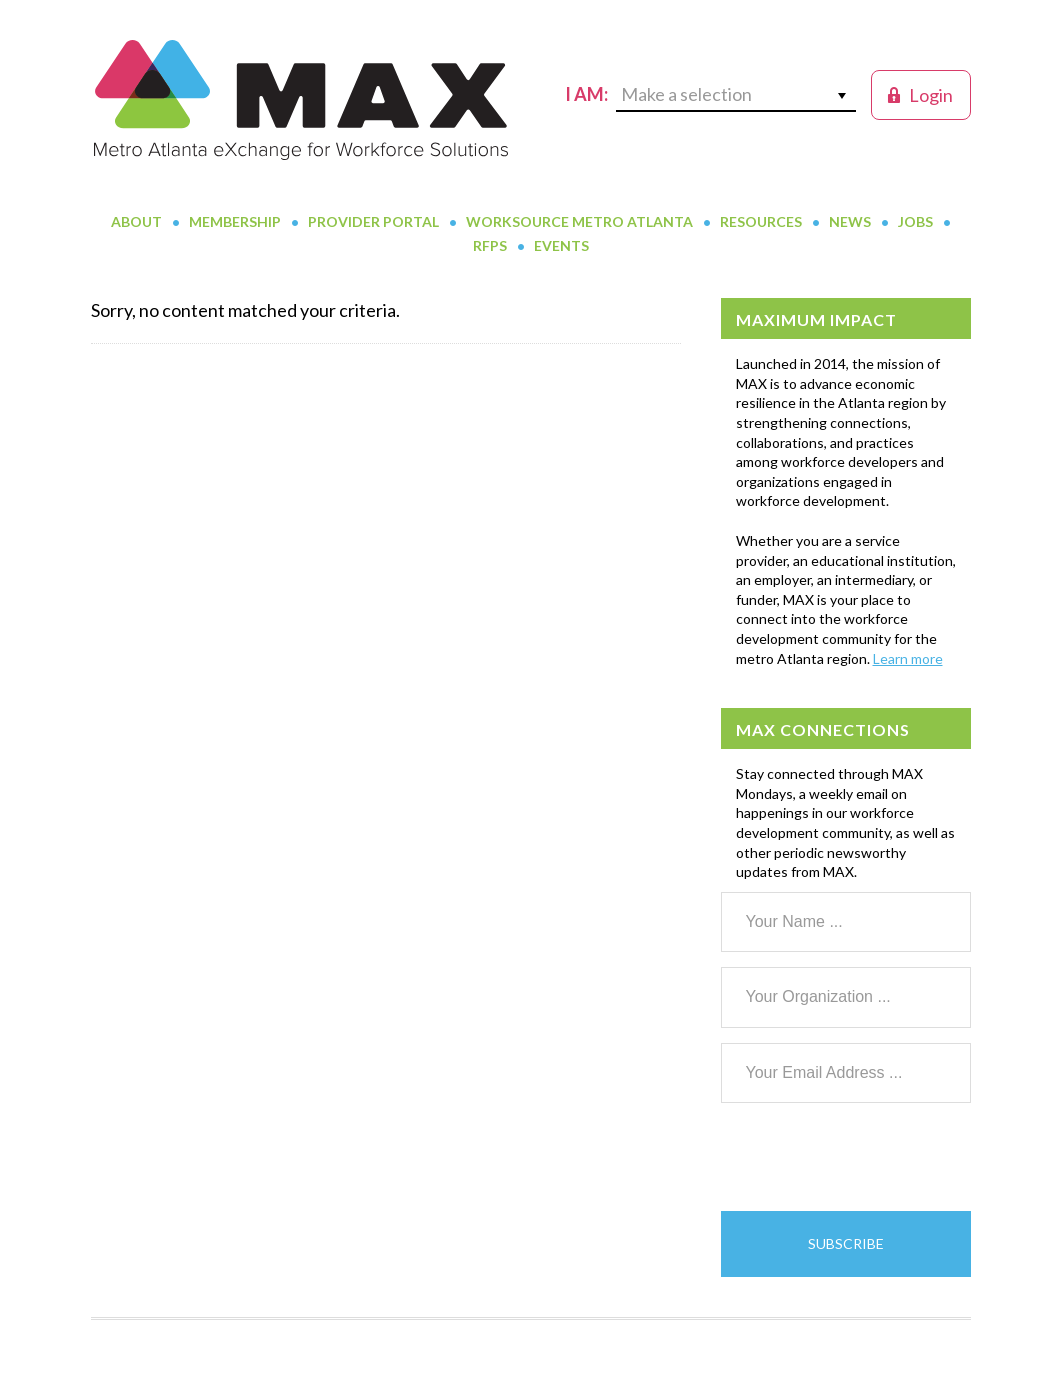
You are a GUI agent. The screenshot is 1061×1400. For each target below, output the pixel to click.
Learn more (908, 658)
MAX (301, 100)
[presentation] (873, 1157)
